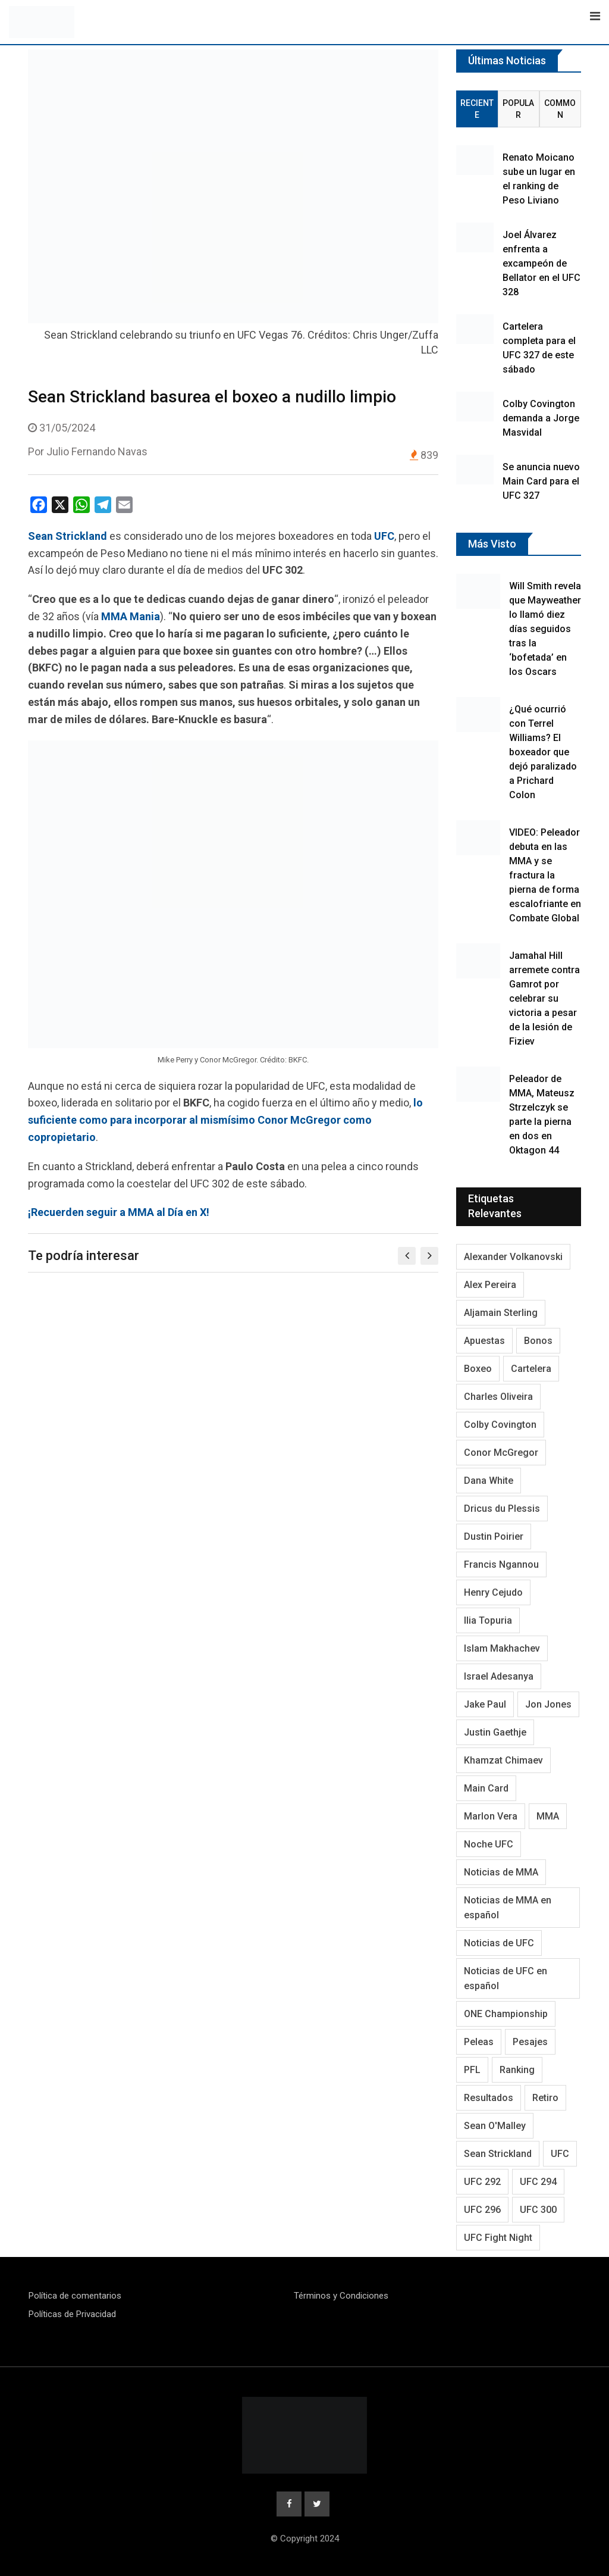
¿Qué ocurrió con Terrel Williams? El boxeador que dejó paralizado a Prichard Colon (543, 752)
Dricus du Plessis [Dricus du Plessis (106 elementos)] (502, 1508)
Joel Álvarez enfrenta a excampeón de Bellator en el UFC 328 (541, 263)
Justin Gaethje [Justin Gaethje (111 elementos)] (495, 1732)
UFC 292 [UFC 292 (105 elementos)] (482, 2181)
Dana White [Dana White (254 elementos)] (488, 1480)
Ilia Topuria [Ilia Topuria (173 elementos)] (488, 1620)
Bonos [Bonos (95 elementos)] (538, 1340)
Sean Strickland (67, 536)
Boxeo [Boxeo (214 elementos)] (478, 1368)
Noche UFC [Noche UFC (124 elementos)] (488, 1844)
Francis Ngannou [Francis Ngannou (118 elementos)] (501, 1564)
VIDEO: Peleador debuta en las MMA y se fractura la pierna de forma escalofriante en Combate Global (545, 875)
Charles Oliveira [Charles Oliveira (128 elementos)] (498, 1396)
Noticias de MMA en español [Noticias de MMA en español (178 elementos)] (507, 1908)
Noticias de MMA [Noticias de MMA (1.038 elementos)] (501, 1872)
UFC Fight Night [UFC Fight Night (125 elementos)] (498, 2237)
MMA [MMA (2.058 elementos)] (547, 1816)
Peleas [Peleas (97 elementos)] (479, 2041)
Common (560, 109)
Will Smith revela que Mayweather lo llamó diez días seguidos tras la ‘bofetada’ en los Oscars (545, 628)
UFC (384, 536)
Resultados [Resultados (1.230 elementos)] (488, 2097)
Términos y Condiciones (341, 2295)
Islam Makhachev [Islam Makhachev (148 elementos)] (502, 1648)
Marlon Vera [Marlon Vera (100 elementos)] (490, 1816)
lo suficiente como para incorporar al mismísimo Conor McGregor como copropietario (225, 1119)
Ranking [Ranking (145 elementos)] (517, 2069)
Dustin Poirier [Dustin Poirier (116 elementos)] (493, 1536)
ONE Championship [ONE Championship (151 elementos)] (506, 2013)
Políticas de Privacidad (72, 2314)
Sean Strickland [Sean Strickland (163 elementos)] (498, 2153)
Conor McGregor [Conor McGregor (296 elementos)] (501, 1452)
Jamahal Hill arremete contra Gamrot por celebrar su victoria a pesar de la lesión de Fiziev (544, 998)
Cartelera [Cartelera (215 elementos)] (531, 1368)
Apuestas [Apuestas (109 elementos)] (484, 1340)
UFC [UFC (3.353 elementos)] (560, 2153)
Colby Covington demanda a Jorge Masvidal (541, 418)
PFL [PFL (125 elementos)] (472, 2069)
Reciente (477, 109)
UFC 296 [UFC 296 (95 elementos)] (482, 2209)
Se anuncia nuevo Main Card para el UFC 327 (541, 481)
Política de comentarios (75, 2295)
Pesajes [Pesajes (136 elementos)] (530, 2041)
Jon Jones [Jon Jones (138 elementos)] (548, 1704)
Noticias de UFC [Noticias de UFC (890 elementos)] (499, 1943)
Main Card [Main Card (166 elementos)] (486, 1788)
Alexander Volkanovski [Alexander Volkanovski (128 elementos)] (513, 1256)
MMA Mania (130, 616)
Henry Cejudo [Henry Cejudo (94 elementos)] (493, 1592)
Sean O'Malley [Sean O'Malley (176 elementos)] (495, 2125)
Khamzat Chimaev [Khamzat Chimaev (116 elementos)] (503, 1760)
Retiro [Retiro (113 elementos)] (545, 2097)
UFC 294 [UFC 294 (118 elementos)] (538, 2181)
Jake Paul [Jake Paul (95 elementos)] (485, 1704)
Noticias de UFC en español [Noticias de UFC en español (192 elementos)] (505, 1978)
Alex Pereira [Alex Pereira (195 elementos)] (490, 1284)
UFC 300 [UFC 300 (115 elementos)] (538, 2209)
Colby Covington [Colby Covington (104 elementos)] (500, 1424)
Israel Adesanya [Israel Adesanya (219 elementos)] (498, 1676)
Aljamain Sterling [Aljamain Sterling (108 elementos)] (501, 1312)
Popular (518, 109)
